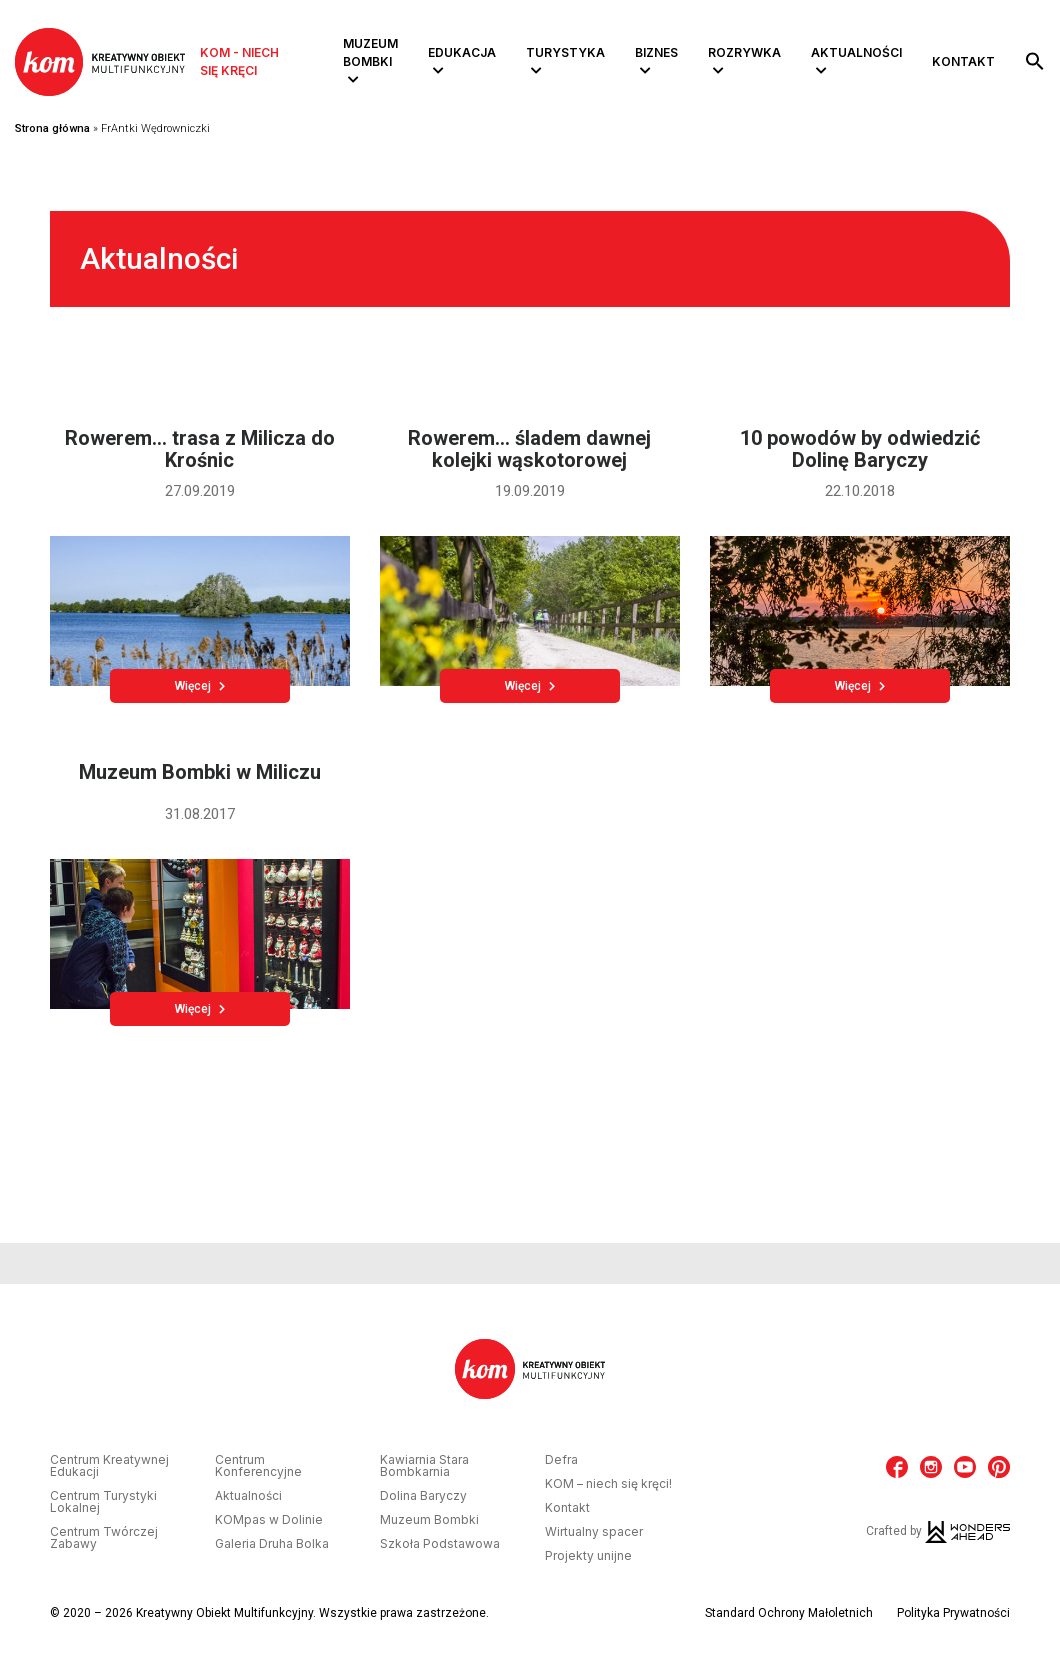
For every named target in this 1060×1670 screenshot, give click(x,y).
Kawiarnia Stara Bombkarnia (424, 1466)
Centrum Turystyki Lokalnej (103, 1502)
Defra (561, 1460)
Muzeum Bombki (370, 52)
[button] (1035, 62)
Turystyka (565, 52)
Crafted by (938, 1531)
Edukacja (462, 52)
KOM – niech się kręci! (608, 1484)
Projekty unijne (588, 1556)
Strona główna (52, 128)
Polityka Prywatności (953, 1613)
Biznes (656, 52)
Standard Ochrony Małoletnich (789, 1613)
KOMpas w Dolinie (269, 1520)
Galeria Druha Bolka (272, 1544)
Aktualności (856, 52)
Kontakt (963, 61)
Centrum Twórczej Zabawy (104, 1538)
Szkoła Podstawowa (440, 1544)
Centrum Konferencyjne (258, 1466)
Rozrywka (744, 52)
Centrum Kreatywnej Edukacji (109, 1466)
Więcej (200, 686)
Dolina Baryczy (423, 1496)
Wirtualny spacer (594, 1532)
